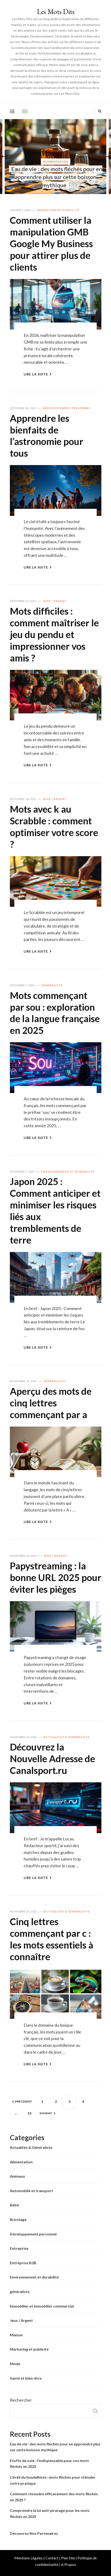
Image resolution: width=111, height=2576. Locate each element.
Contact (51, 2558)
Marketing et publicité (58, 210)
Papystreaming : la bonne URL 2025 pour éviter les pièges (55, 1577)
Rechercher (21, 2400)
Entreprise (19, 2248)
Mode (15, 2363)
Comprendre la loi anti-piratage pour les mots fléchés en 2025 (50, 2513)
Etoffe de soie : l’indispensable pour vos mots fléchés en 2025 (49, 2463)
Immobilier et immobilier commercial (42, 2306)
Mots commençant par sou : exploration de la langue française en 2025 (55, 1013)
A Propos (68, 2564)
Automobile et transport (31, 2190)
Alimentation (55, 161)
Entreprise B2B (23, 2262)
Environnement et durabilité (68, 1171)
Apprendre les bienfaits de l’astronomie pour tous (46, 436)
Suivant (47, 2113)
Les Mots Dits (55, 11)
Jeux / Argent (55, 601)
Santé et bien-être (26, 2378)
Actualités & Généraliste (66, 1737)
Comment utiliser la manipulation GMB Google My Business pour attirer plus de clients (51, 244)
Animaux (17, 2176)
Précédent (22, 2101)
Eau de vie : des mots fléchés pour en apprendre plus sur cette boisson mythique (56, 176)
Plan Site (68, 2558)
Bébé (14, 2205)
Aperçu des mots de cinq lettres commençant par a (51, 1403)
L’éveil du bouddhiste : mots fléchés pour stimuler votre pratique (53, 2480)
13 (31, 2111)
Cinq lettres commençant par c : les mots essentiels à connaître (51, 1939)
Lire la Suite (38, 374)
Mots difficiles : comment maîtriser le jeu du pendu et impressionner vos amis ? (54, 634)
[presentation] (3, 156)
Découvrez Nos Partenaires (34, 2533)
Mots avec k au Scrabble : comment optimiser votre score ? (54, 827)
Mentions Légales (28, 2558)
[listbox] (55, 156)
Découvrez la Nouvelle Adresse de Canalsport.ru (52, 1758)
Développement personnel (66, 408)
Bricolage (18, 2219)
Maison (16, 2335)
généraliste (52, 985)
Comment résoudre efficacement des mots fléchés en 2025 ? (54, 2497)
